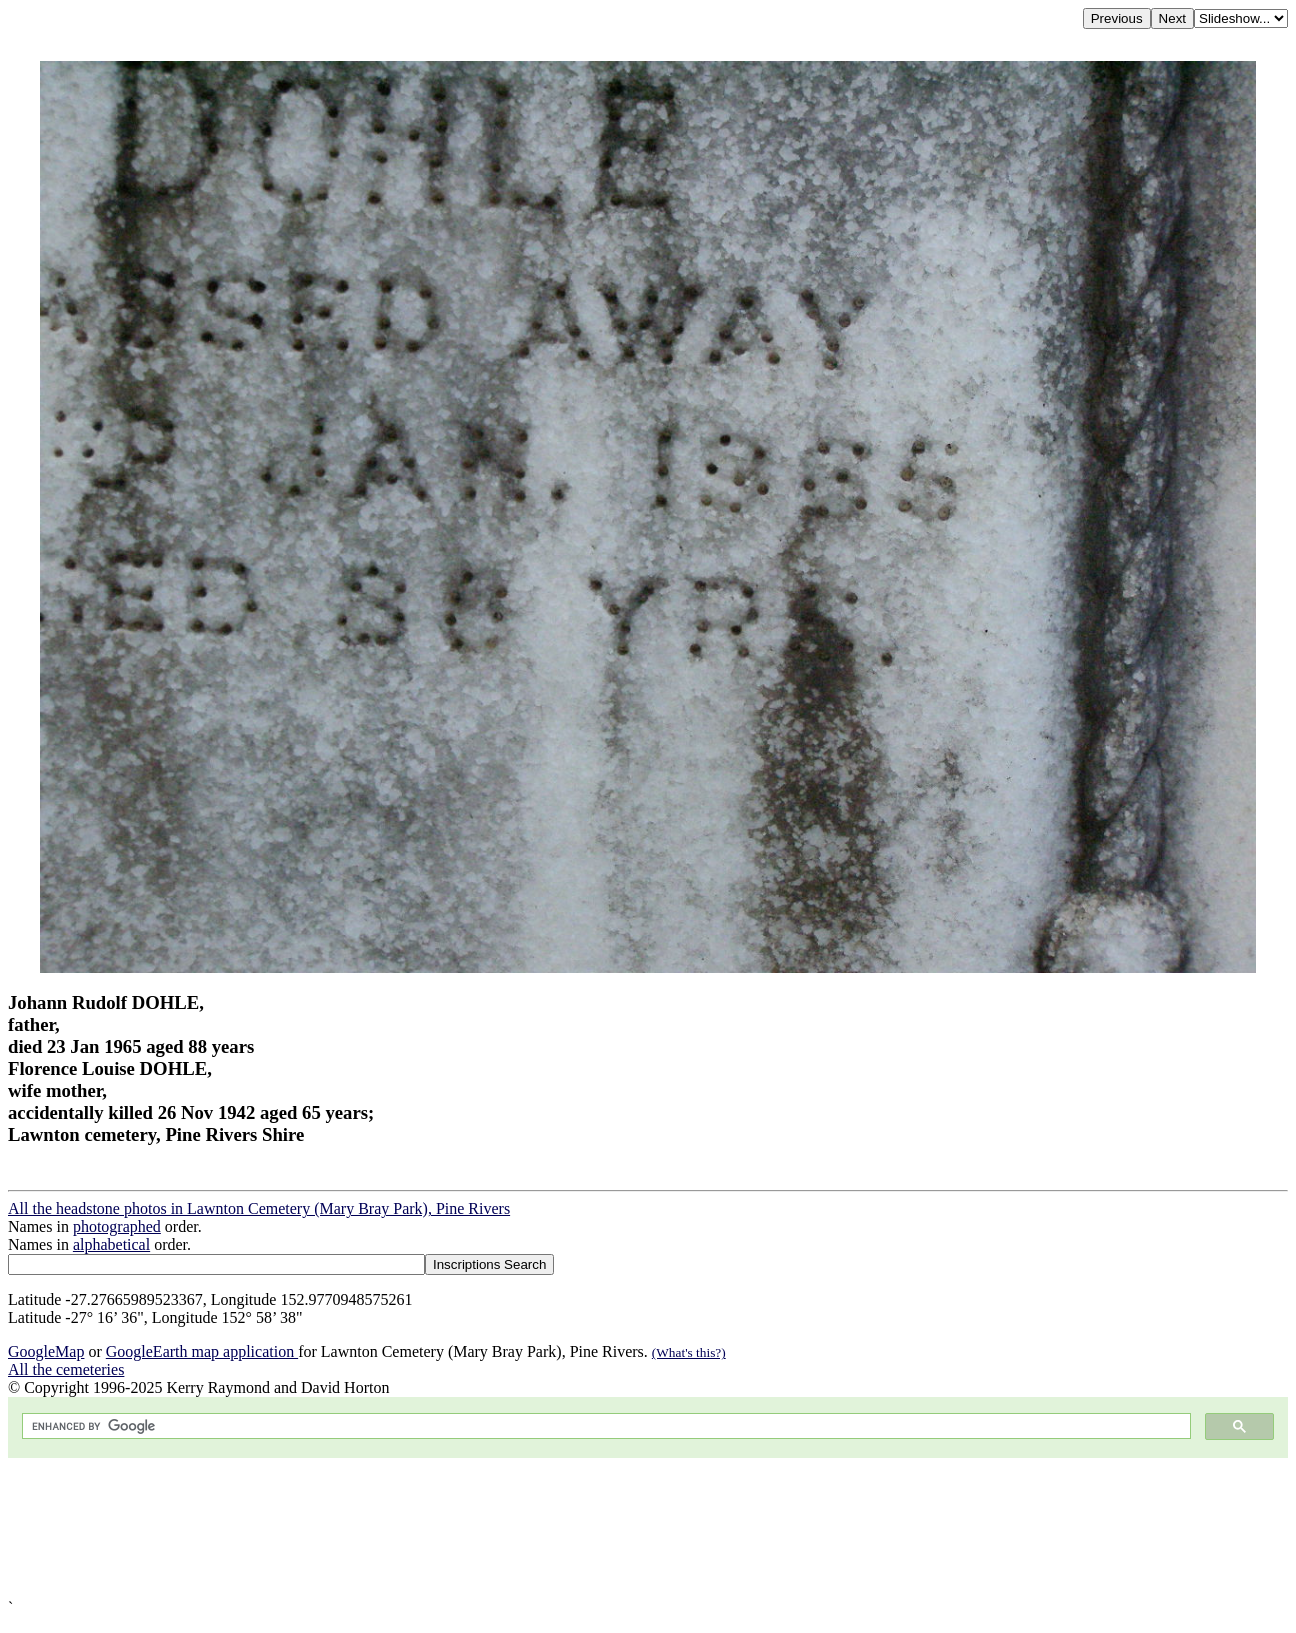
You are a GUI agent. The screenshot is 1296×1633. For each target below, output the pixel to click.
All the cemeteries (66, 1369)
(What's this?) (689, 1352)
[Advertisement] (608, 1528)
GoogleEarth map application (202, 1351)
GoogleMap (46, 1351)
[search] (604, 1426)
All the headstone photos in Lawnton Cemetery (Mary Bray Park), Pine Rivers (259, 1208)
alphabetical (111, 1244)
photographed (117, 1226)
